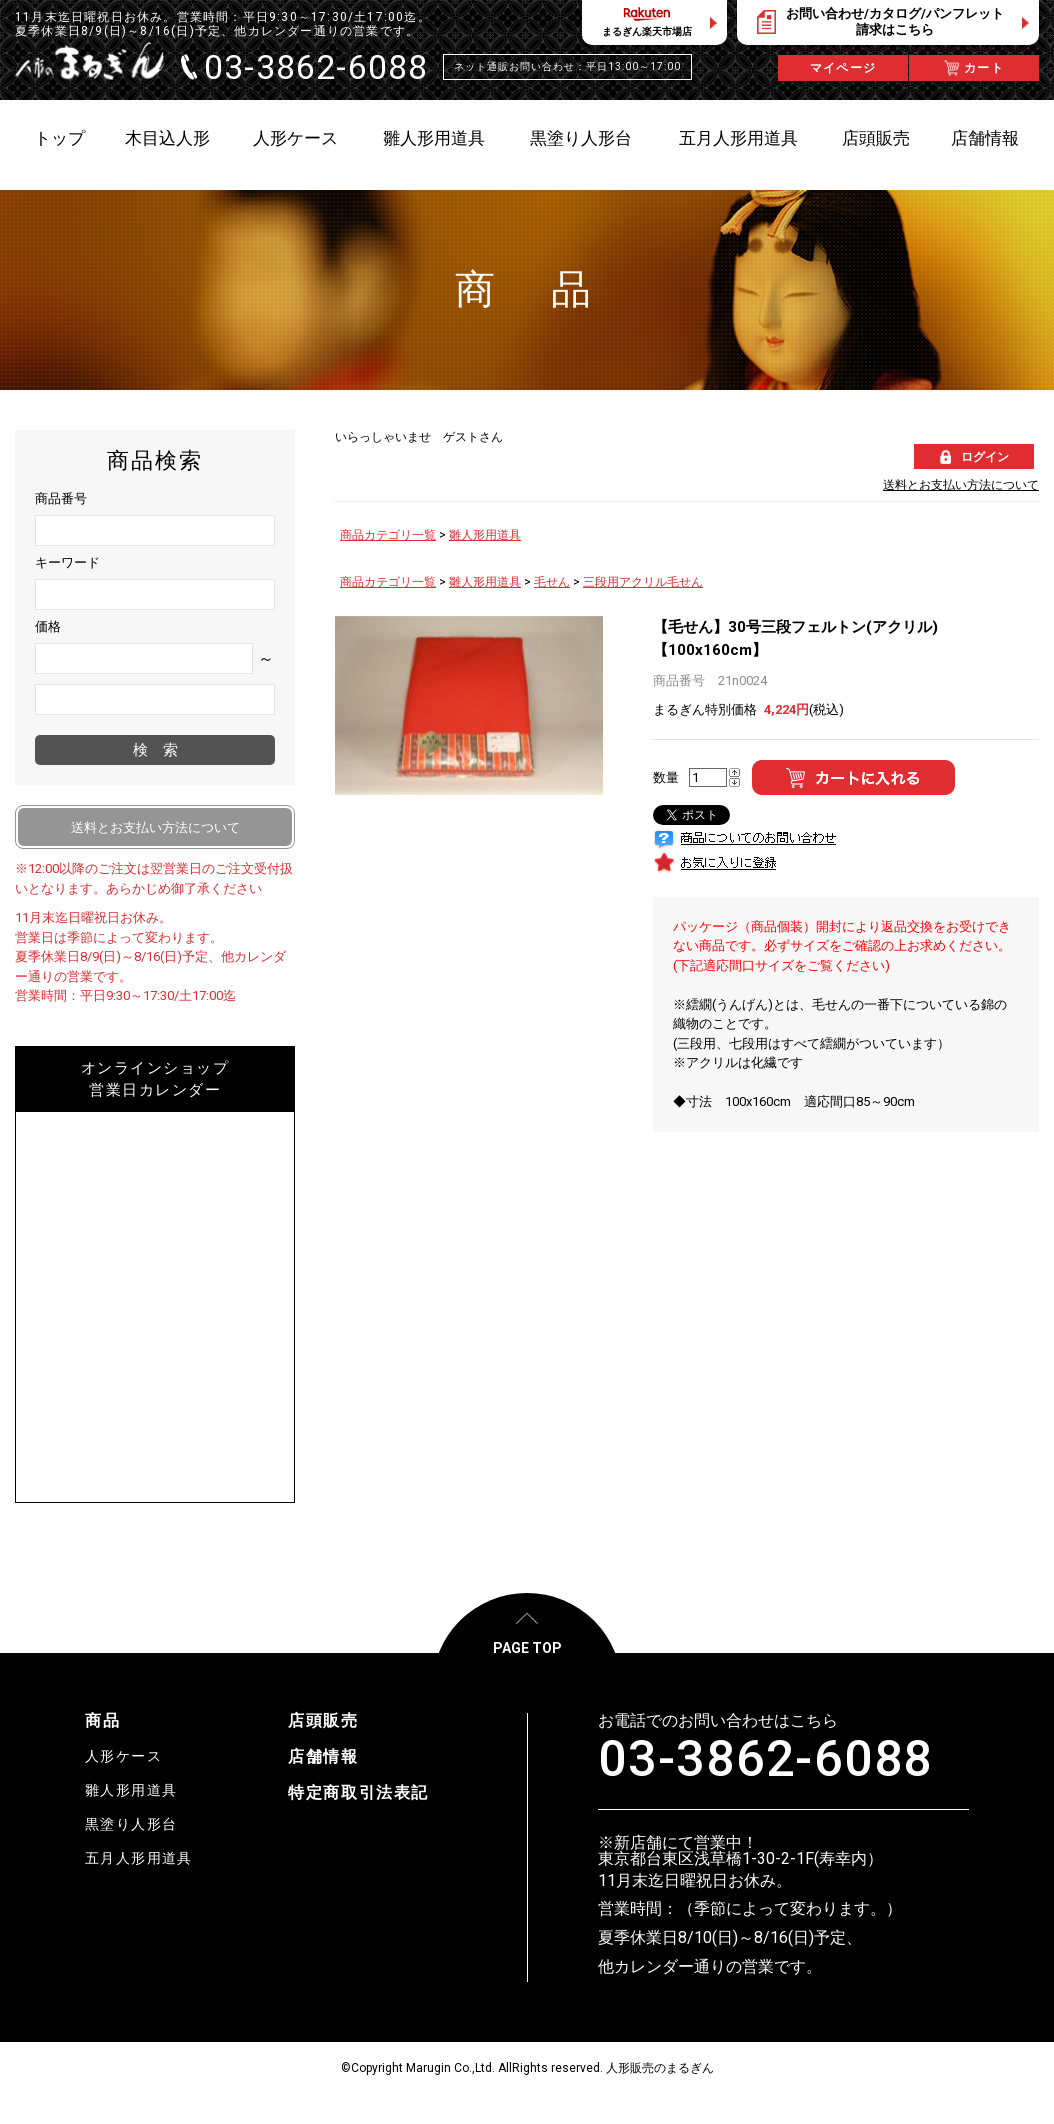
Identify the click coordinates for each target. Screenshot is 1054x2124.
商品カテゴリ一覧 (388, 535)
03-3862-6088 (765, 1759)
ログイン (985, 457)
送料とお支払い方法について (961, 485)
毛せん (552, 582)
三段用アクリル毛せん (643, 582)
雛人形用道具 (485, 535)
